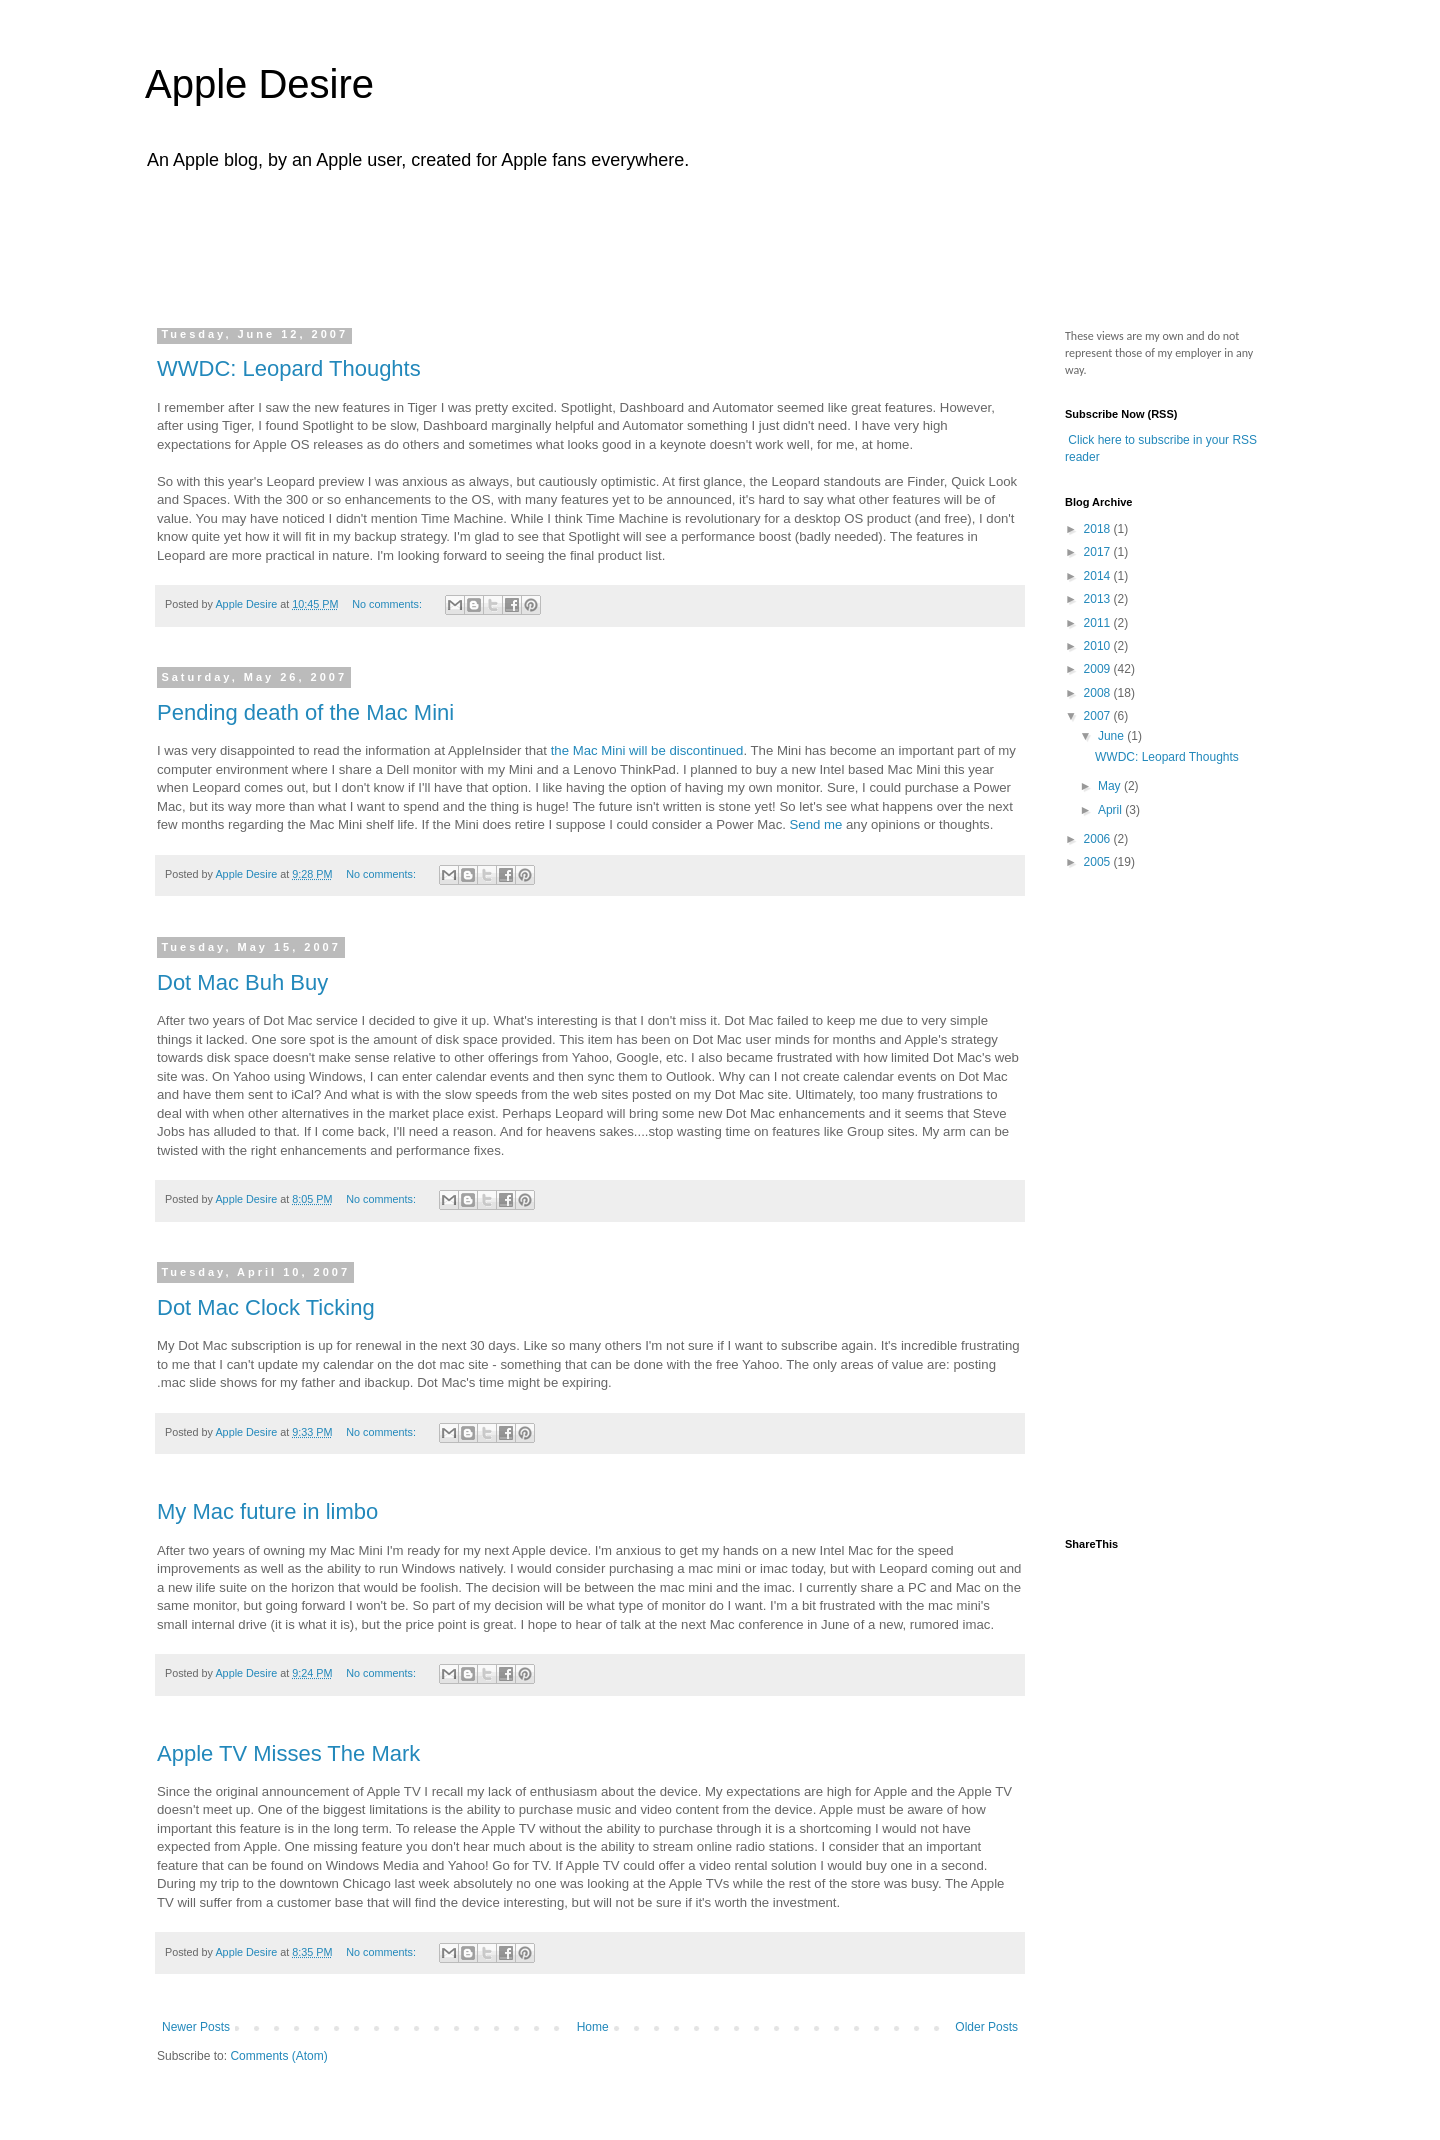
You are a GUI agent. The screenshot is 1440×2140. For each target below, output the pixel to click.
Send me (818, 824)
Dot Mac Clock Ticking (266, 1307)
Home (593, 2027)
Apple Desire (259, 84)
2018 (1099, 529)
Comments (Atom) (278, 2056)
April (1111, 810)
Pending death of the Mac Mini (305, 712)
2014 (1099, 576)
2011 (1099, 623)
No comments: (388, 604)
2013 (1099, 599)
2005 (1099, 862)
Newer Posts (196, 2027)
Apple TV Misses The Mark (288, 1753)
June (1112, 736)
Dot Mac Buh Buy (242, 982)
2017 (1099, 552)
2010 (1099, 646)
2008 (1099, 693)
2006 (1099, 839)
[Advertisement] (539, 243)
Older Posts (986, 2027)
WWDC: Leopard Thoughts (289, 368)
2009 (1099, 669)
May (1111, 786)
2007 (1099, 716)
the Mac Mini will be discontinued (647, 750)
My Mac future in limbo (267, 1511)
